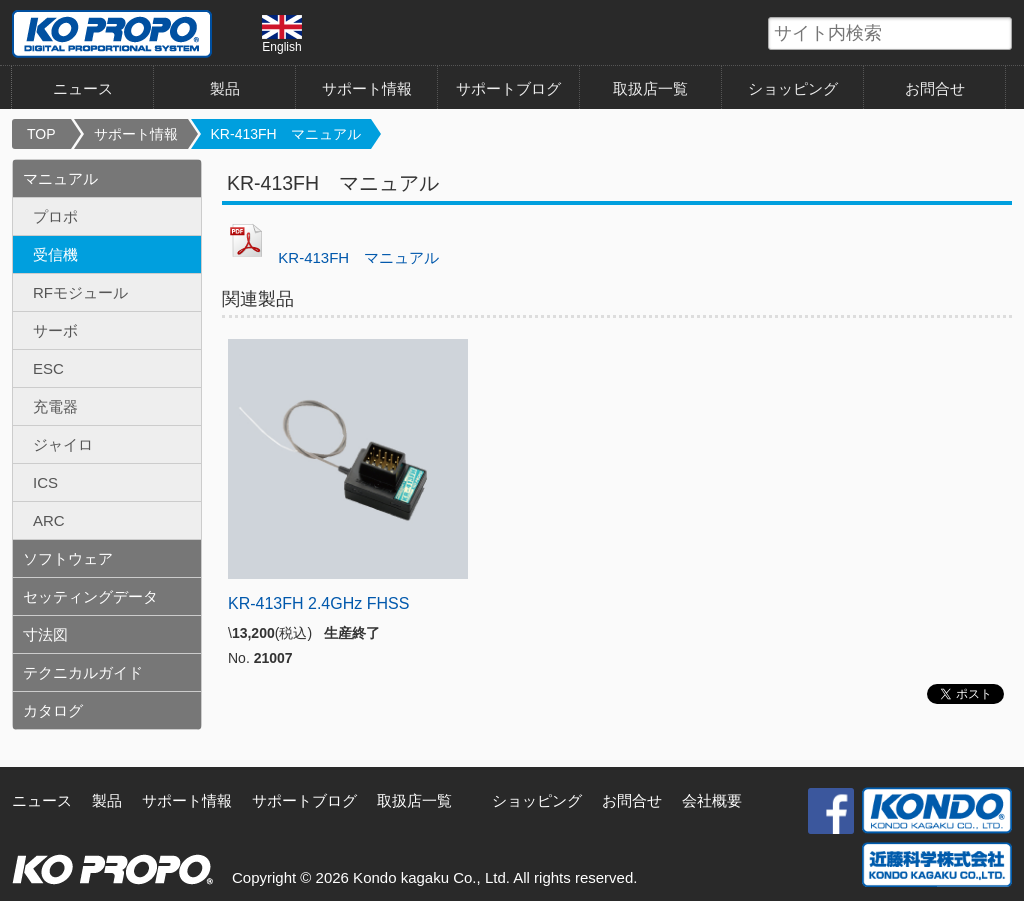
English (282, 34)
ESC (48, 368)
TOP (41, 134)
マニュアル (60, 178)
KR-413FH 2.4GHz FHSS (318, 603)
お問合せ (935, 88)
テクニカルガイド (83, 672)
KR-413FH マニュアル (286, 134)
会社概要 (712, 800)
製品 (225, 88)
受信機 (55, 254)
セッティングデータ (90, 596)
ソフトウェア (68, 558)
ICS (45, 482)
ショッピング (793, 88)
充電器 (55, 406)
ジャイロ (63, 444)
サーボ (55, 330)
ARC (49, 520)
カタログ (53, 710)
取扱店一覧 (650, 88)
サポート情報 (367, 88)
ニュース (83, 88)
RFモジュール (80, 292)
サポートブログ (508, 88)
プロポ (55, 216)
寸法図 (45, 634)
